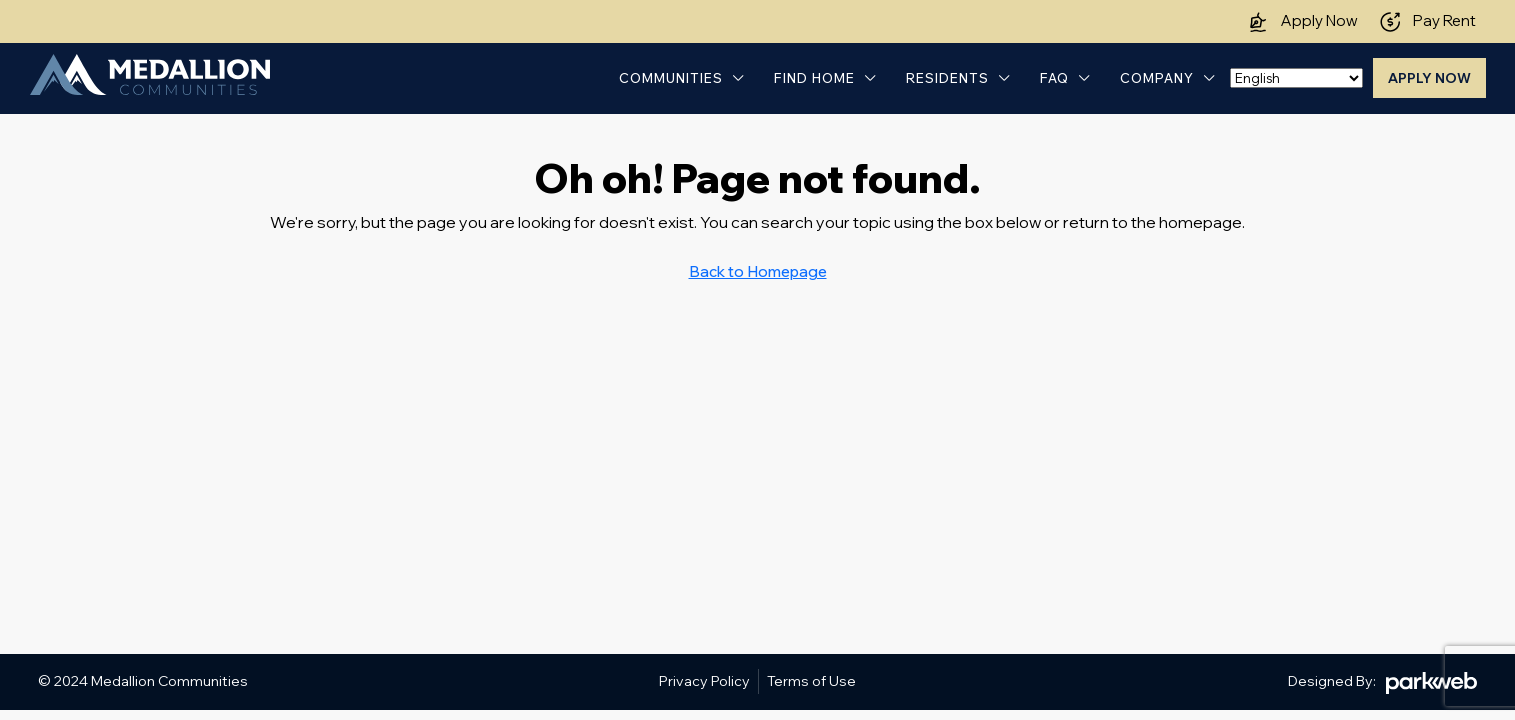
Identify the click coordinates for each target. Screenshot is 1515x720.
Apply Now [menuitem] (1429, 78)
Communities (671, 78)
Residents (947, 78)
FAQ (1054, 78)
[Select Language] (1296, 78)
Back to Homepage (758, 271)
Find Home (814, 78)
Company (1157, 78)
